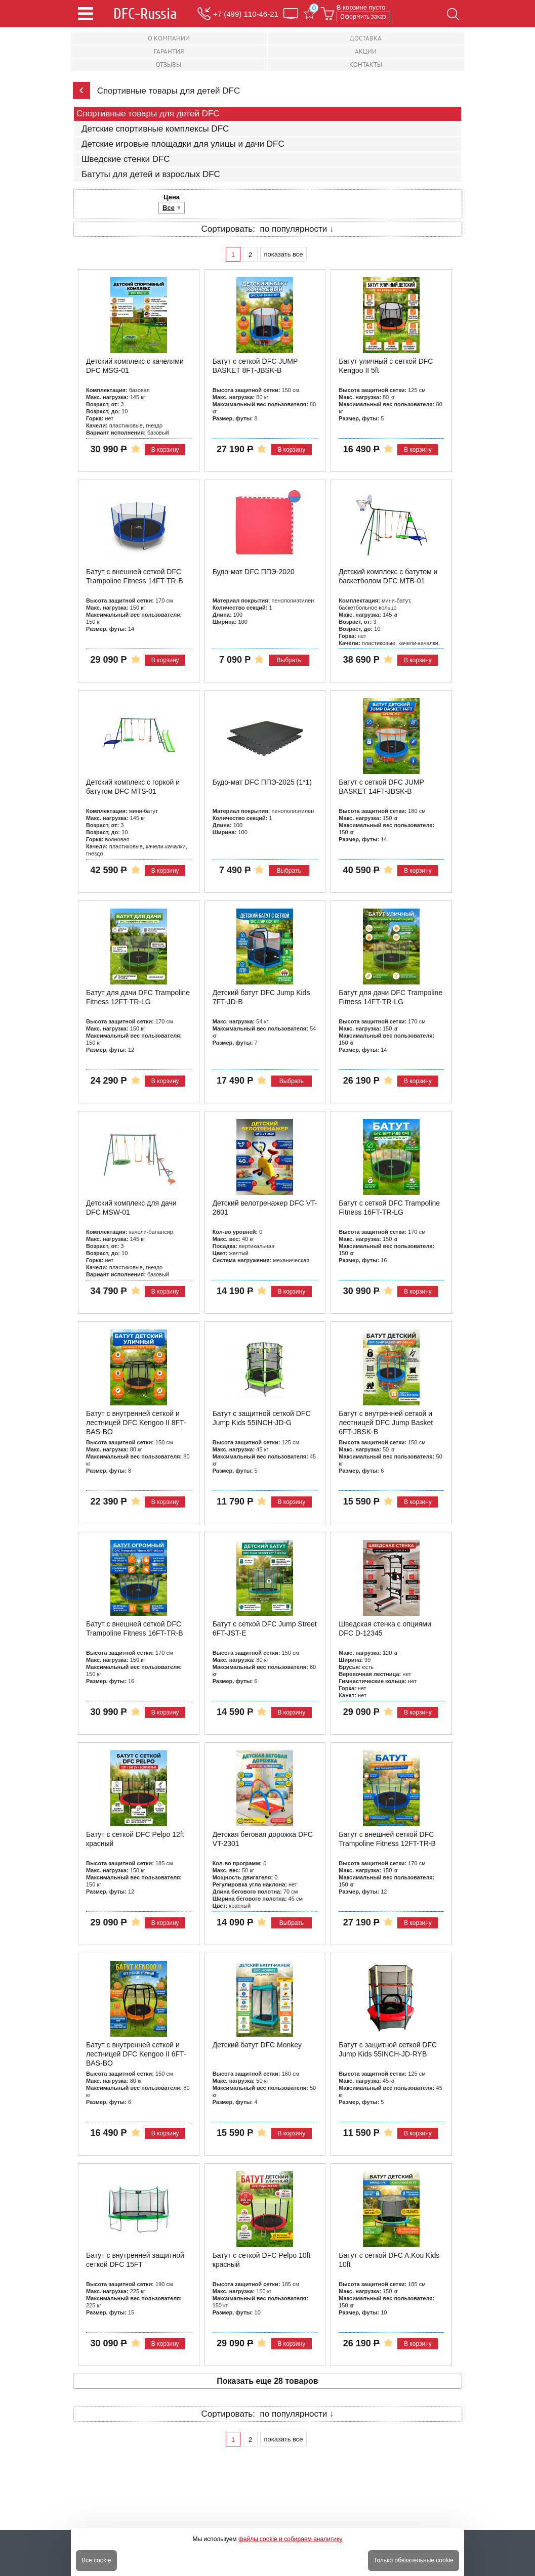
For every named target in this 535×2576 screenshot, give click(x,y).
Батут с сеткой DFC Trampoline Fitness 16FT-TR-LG (389, 1207)
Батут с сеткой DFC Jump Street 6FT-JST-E (265, 1628)
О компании (169, 38)
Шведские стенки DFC (125, 159)
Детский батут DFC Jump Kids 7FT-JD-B (261, 997)
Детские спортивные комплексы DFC (155, 129)
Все (168, 207)
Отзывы (168, 64)
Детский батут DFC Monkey (257, 2045)
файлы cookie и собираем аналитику (290, 2539)
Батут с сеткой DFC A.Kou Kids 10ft (389, 2259)
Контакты (365, 64)
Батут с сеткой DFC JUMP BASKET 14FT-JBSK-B (381, 786)
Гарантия (169, 51)
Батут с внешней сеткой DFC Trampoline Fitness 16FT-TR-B (134, 1628)
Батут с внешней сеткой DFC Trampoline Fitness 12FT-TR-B (387, 1839)
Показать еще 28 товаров (267, 2381)
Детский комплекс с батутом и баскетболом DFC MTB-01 (388, 576)
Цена (171, 197)
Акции (366, 51)
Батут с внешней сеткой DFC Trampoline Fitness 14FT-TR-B (134, 576)
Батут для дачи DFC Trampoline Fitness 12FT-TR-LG (138, 997)
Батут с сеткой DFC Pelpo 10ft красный (262, 2259)
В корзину (165, 449)
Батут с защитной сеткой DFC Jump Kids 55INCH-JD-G (262, 1418)
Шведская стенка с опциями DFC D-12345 (385, 1628)
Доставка (366, 38)
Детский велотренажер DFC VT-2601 (265, 1207)
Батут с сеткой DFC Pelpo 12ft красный (135, 1839)
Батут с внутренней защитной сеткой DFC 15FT (135, 2259)
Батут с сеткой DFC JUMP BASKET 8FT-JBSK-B (255, 365)
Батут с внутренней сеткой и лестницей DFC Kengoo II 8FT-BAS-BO (136, 1422)
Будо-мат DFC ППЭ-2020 (254, 572)
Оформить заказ (363, 16)
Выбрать (289, 660)
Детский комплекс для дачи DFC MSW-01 (131, 1207)
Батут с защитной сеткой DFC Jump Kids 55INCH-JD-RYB (388, 2049)
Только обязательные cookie (414, 2560)
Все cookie (96, 2560)
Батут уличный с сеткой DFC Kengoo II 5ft (386, 365)
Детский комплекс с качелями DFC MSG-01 (135, 365)
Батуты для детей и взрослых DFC (150, 174)
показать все (283, 254)
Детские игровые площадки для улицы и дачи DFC (182, 144)
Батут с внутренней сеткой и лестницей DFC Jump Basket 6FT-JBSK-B (386, 1422)
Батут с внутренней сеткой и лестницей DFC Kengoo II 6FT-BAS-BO (136, 2054)
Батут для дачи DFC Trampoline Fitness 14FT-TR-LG (390, 997)
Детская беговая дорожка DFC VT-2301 (263, 1839)
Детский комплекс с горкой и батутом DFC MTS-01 (133, 786)
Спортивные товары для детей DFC (148, 113)
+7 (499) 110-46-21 (245, 14)
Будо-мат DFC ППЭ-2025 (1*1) (262, 782)
